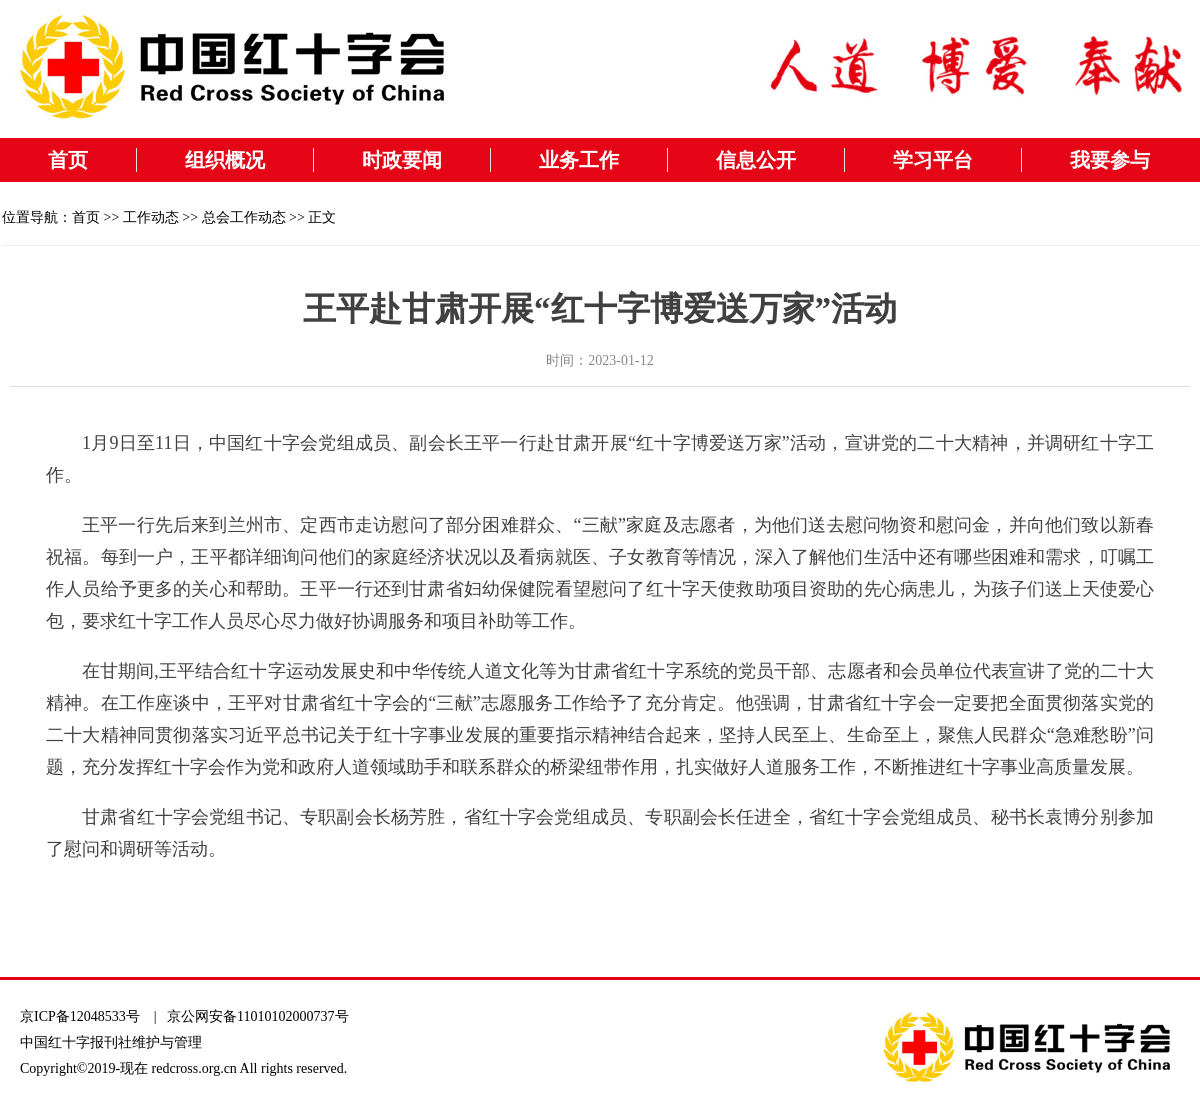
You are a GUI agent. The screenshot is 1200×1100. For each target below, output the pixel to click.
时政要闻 (402, 160)
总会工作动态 (244, 217)
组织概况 (225, 160)
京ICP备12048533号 (80, 1016)
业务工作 (579, 160)
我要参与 (1110, 160)
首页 (68, 160)
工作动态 (151, 217)
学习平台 (933, 160)
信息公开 (756, 160)
